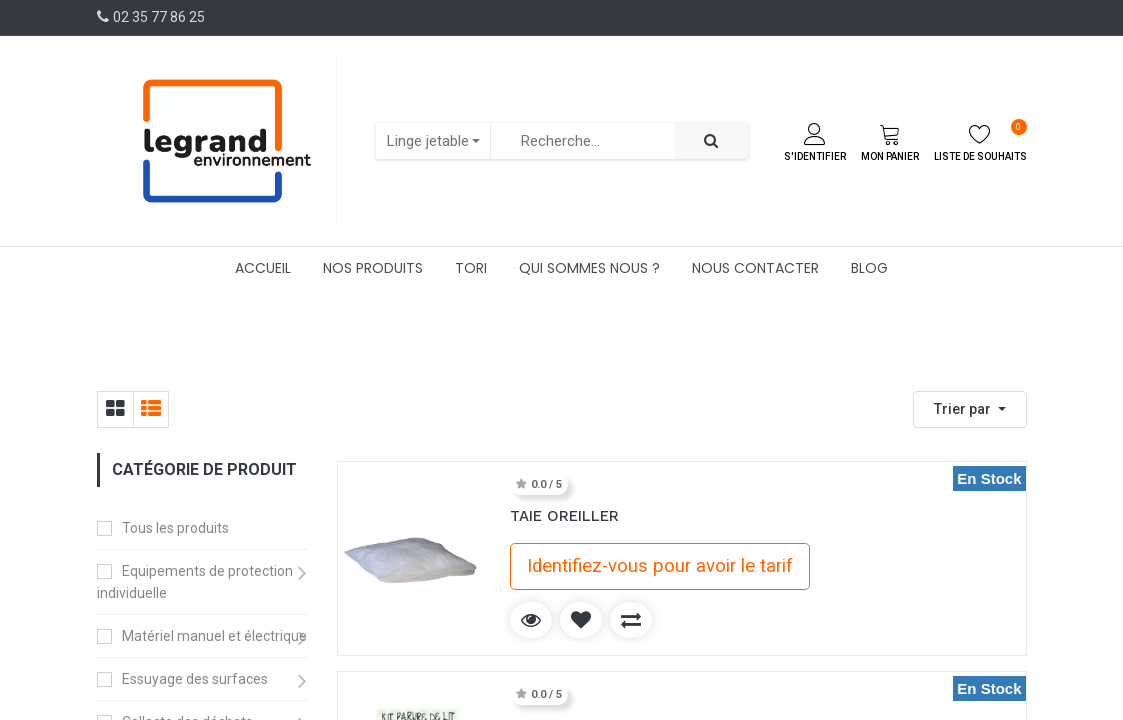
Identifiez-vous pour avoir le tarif (660, 566)
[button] (970, 409)
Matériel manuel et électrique (214, 636)
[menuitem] (263, 268)
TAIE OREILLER (564, 516)
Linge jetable (428, 141)
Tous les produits (175, 528)
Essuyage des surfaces (195, 679)
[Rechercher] (711, 141)
